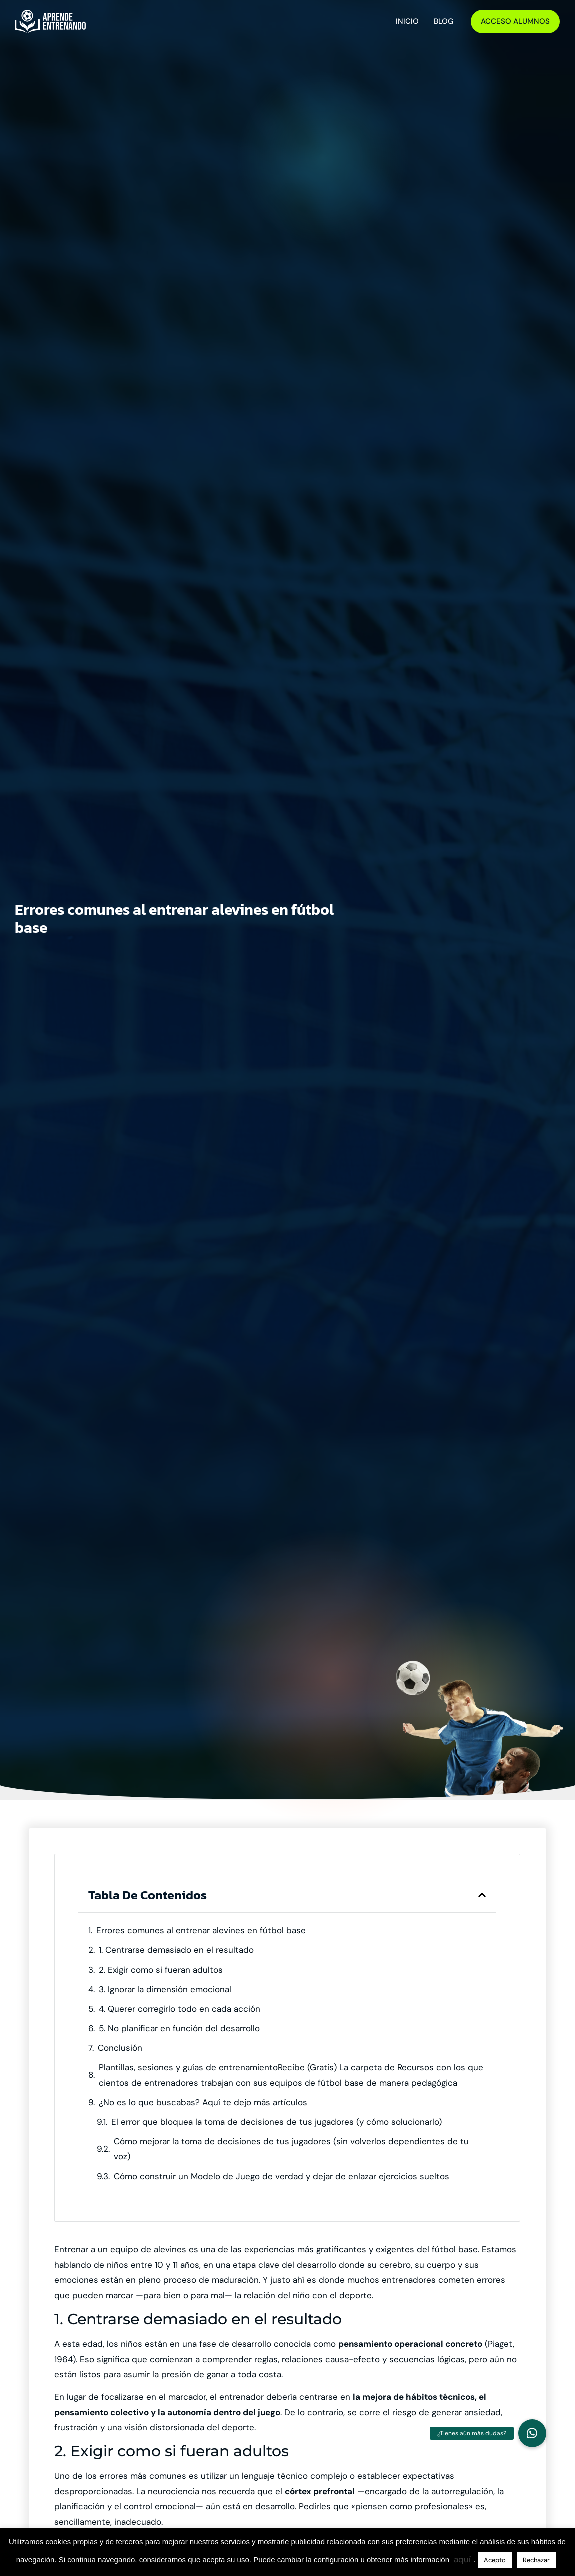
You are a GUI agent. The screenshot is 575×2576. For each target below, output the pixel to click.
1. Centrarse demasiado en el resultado (176, 1949)
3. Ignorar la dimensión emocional (165, 1989)
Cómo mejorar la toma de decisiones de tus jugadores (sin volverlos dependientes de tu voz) (291, 2149)
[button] (482, 1895)
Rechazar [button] (536, 2560)
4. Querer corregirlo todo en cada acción (179, 2008)
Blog (444, 21)
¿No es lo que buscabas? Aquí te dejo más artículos (203, 2102)
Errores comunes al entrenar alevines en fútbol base (201, 1930)
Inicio (407, 21)
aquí (462, 2559)
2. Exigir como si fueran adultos (161, 1969)
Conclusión (120, 2047)
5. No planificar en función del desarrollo (179, 2028)
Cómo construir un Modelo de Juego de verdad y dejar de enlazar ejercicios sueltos (282, 2176)
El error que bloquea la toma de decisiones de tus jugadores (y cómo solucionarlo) (277, 2121)
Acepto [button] (495, 2560)
